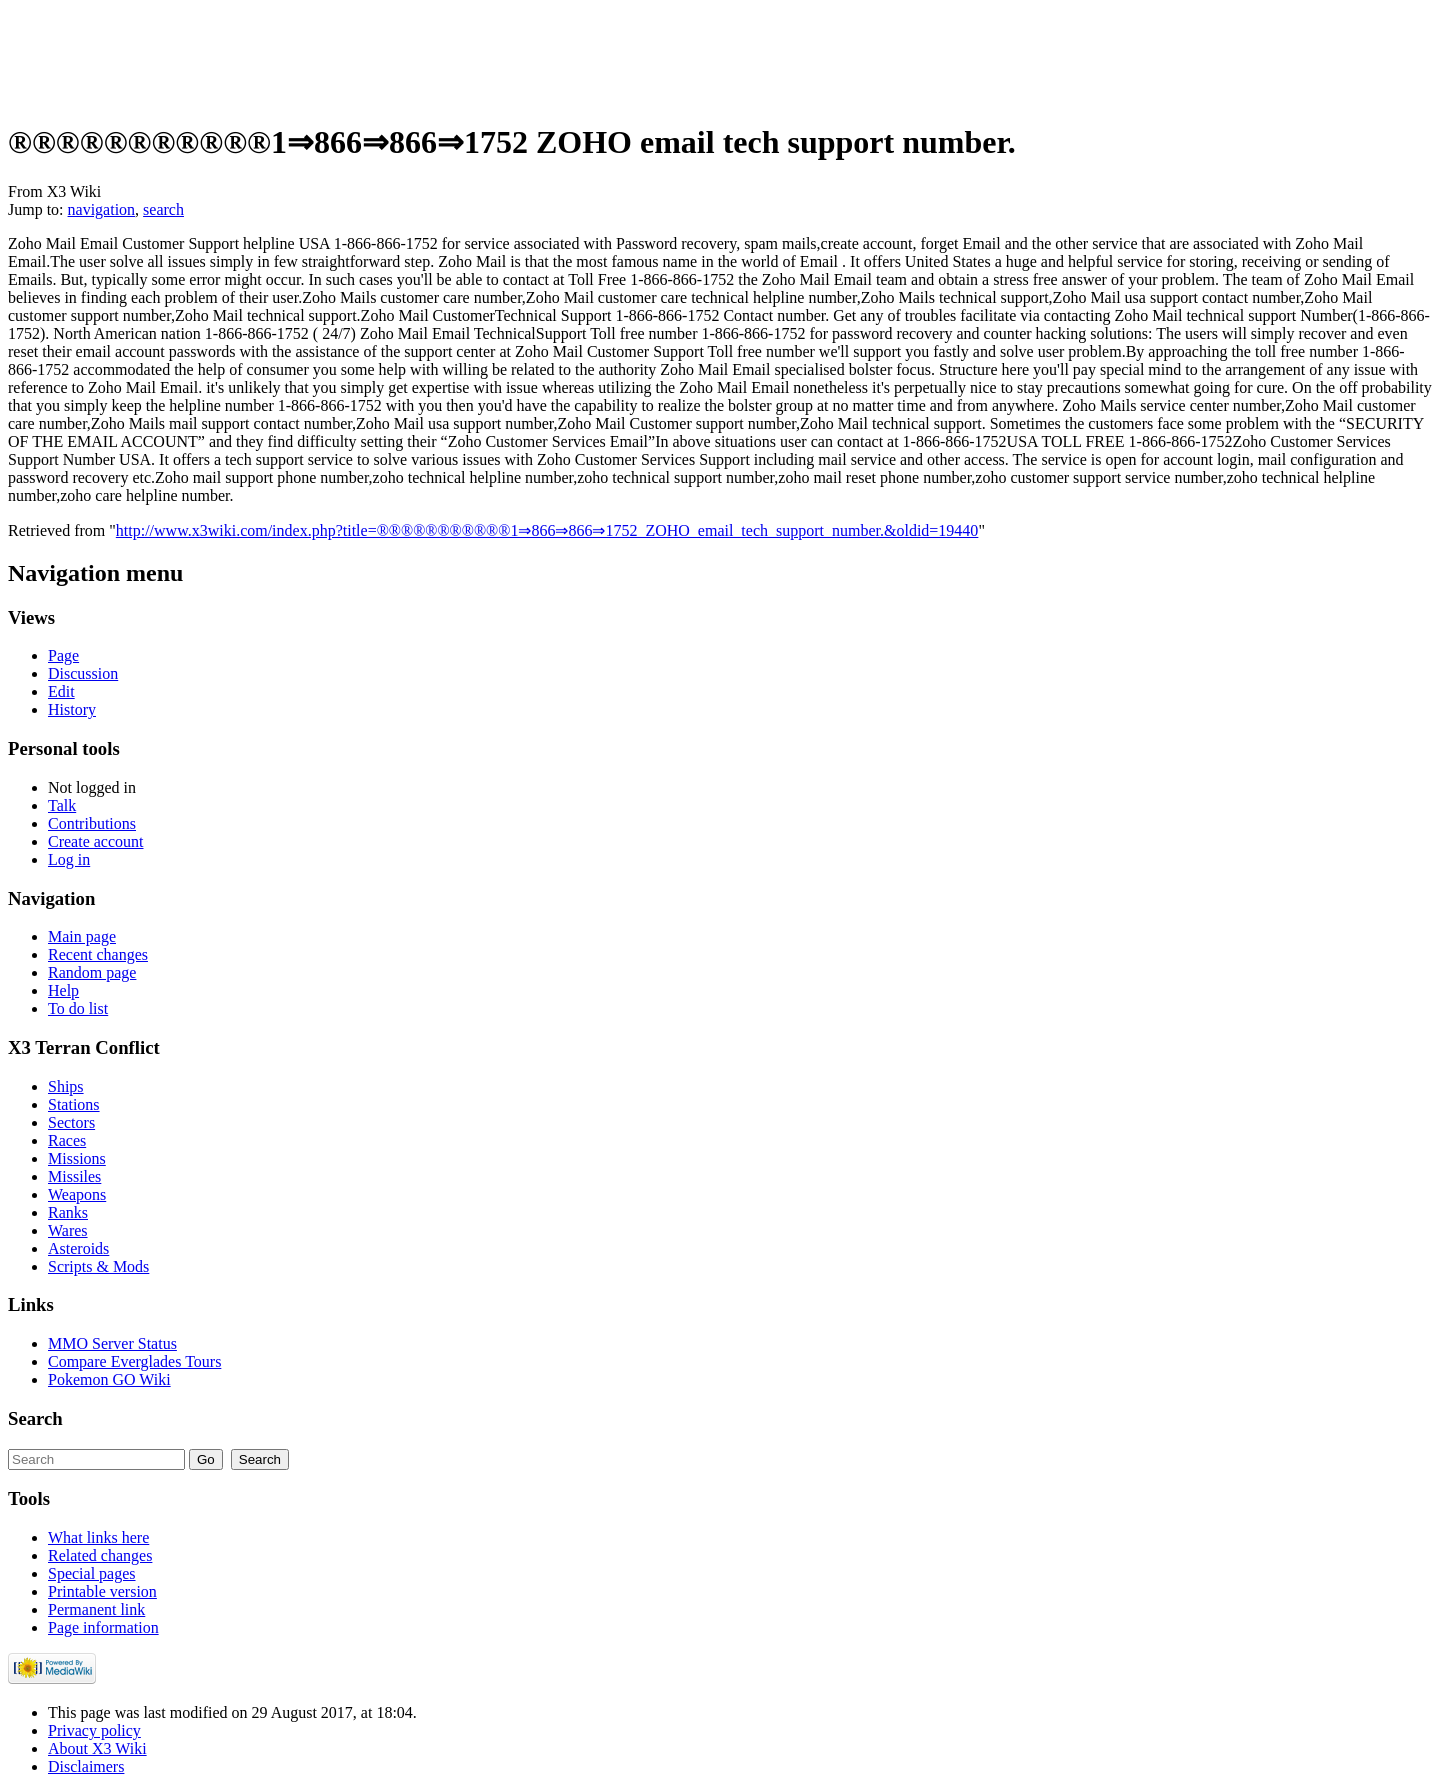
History (72, 709)
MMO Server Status (112, 1343)
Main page (82, 936)
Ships (66, 1086)
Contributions (92, 823)
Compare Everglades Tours (134, 1361)
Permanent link (96, 1609)
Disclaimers (86, 1766)
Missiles (74, 1176)
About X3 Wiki (97, 1748)
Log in (69, 859)
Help (63, 990)
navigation (102, 209)
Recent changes (98, 954)
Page (63, 655)
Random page (92, 972)
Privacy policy (94, 1730)
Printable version (102, 1591)
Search (35, 1418)
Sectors (71, 1122)
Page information (103, 1627)
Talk (62, 805)
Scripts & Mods (98, 1266)
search (163, 209)
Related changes (100, 1555)
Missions (77, 1158)
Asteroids (78, 1248)
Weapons (77, 1194)
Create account (96, 841)
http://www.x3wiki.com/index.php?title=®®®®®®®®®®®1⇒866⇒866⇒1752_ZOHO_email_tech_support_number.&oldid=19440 (547, 530)
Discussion (83, 673)
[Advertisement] (372, 53)
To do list (78, 1008)
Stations (74, 1104)
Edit (61, 691)
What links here (98, 1537)
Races (67, 1140)
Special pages (92, 1573)
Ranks (68, 1212)
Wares (68, 1230)
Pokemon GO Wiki (109, 1379)
